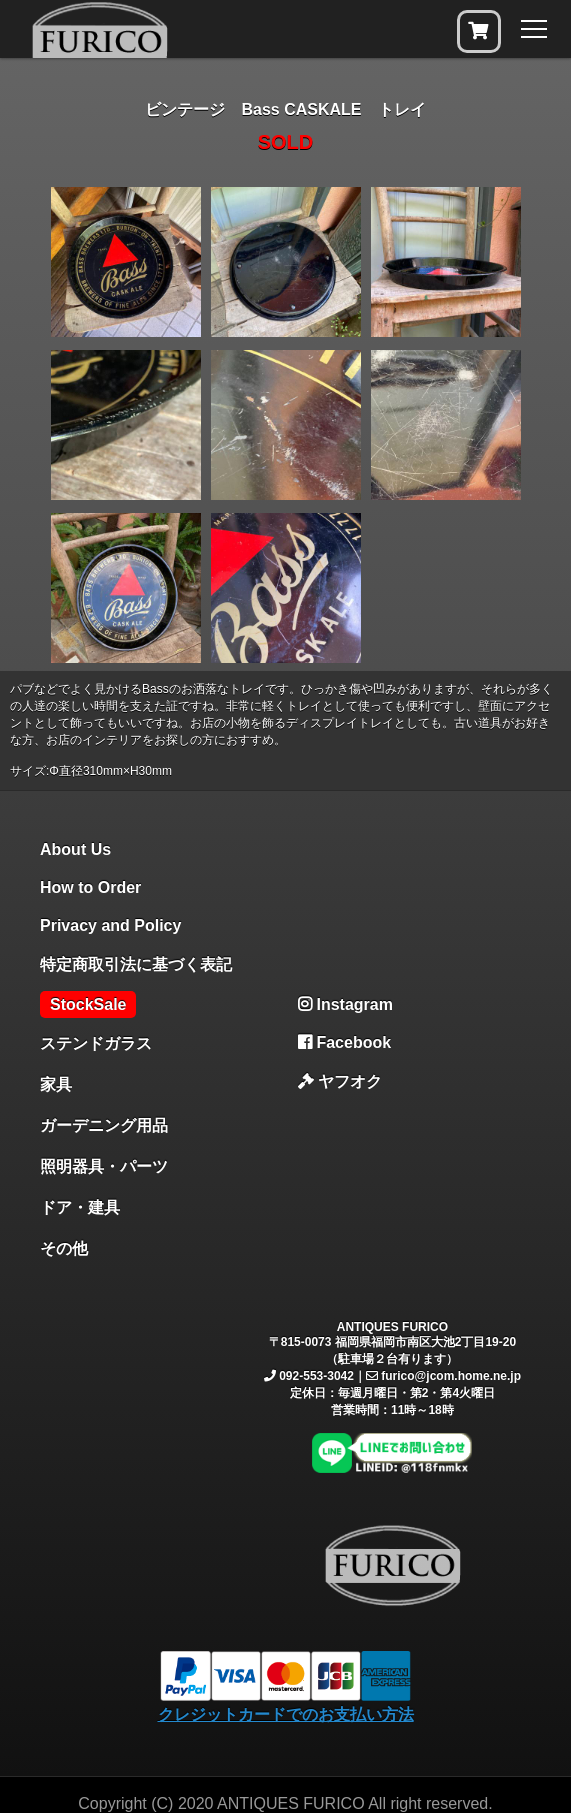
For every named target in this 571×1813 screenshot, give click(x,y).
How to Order (90, 887)
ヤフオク (340, 1081)
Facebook (344, 1042)
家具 (56, 1084)
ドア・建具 (80, 1207)
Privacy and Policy (110, 925)
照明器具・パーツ (104, 1166)
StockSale (88, 1004)
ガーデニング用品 (104, 1125)
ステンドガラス (96, 1043)
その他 (64, 1248)
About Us (75, 849)
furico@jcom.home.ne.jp (451, 1376)
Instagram (345, 1004)
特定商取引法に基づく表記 (136, 964)
